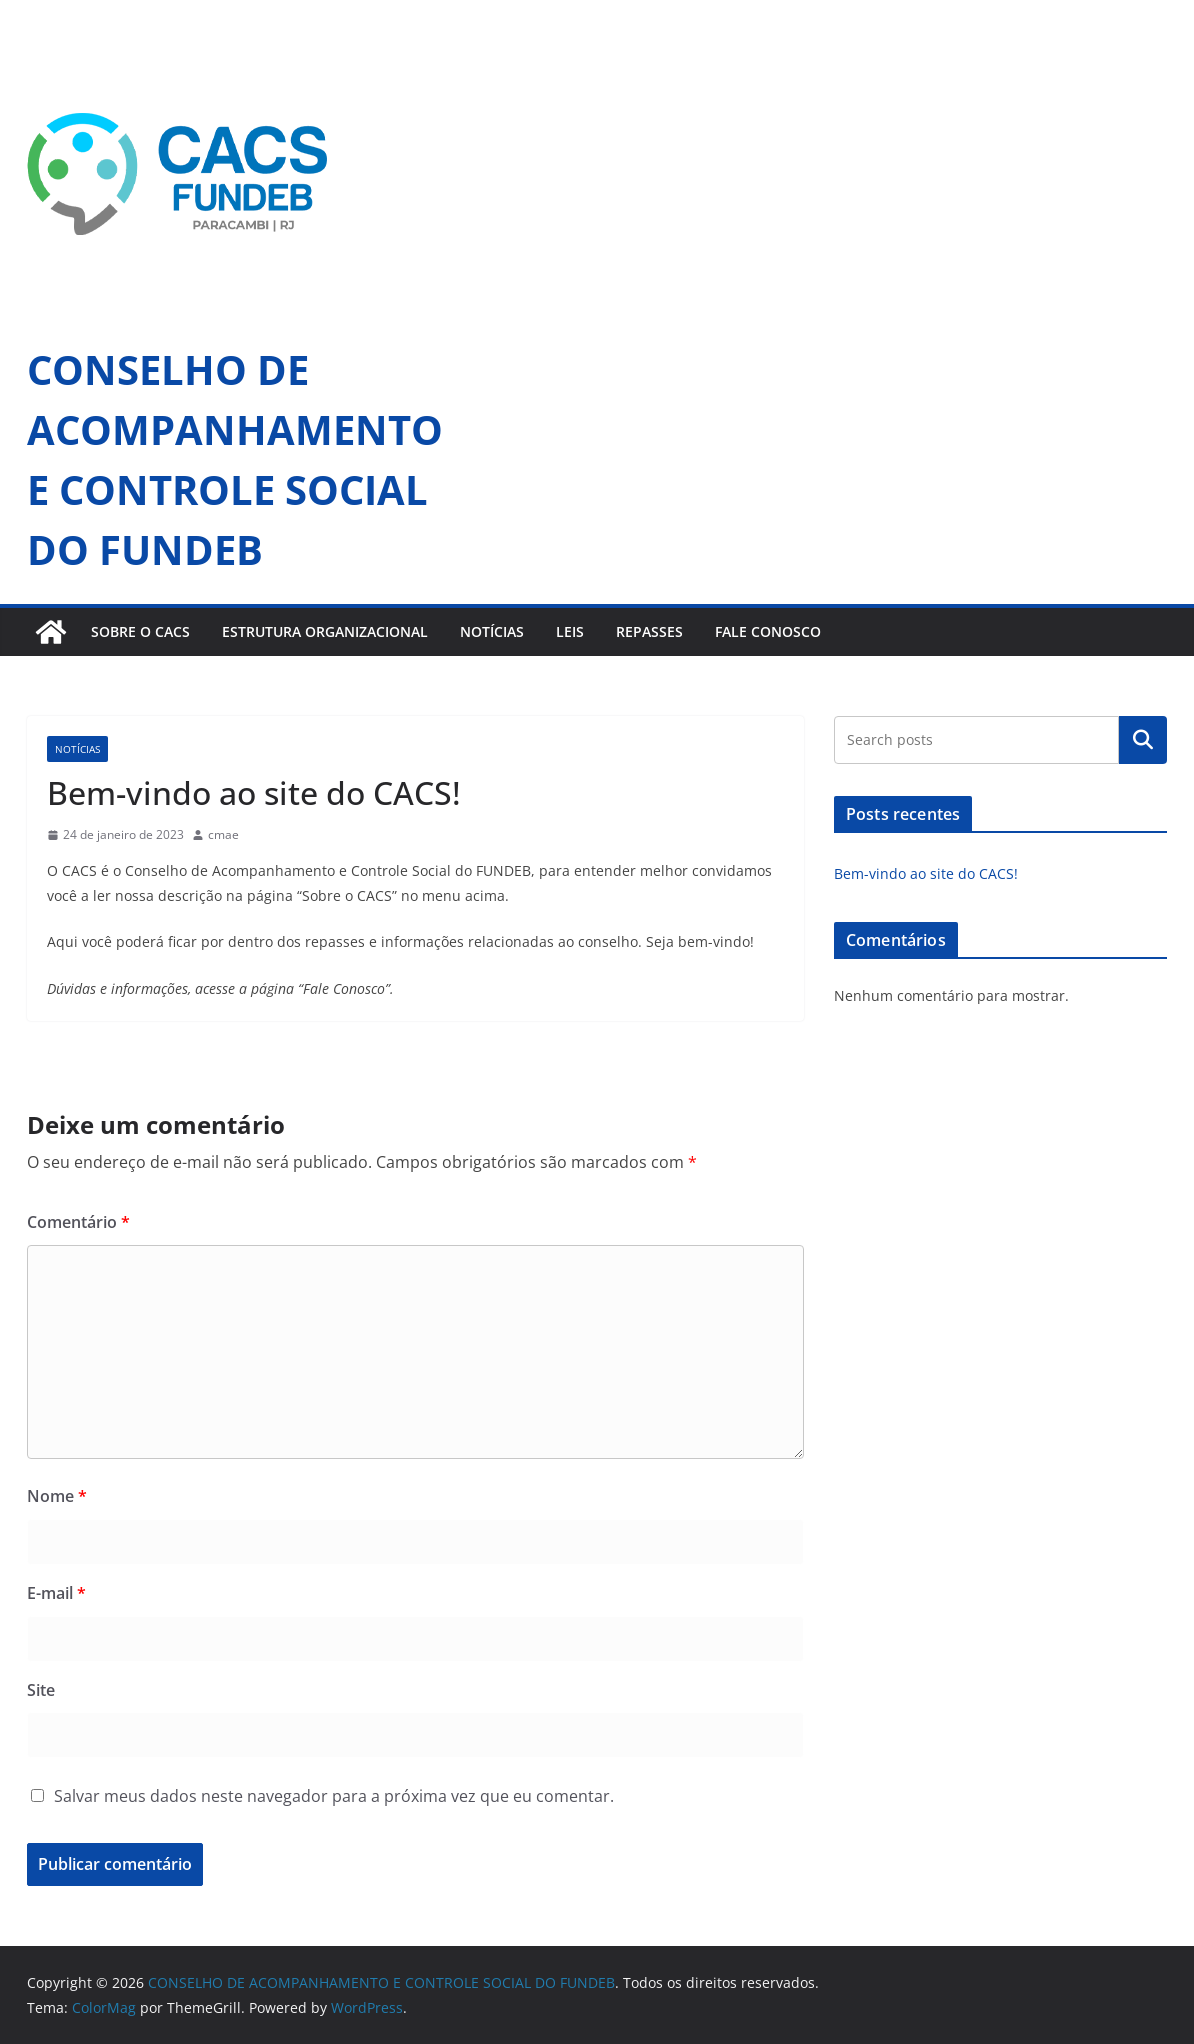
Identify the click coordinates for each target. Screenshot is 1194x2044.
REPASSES (649, 631)
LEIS (570, 631)
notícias (77, 749)
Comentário (78, 1222)
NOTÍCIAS (492, 631)
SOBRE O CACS (140, 631)
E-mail (56, 1593)
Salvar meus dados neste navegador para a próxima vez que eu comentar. (334, 1796)
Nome (57, 1496)
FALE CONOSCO (768, 631)
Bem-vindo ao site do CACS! (926, 873)
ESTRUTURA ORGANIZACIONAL (325, 631)
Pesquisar (1143, 740)
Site (41, 1690)
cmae (223, 834)
